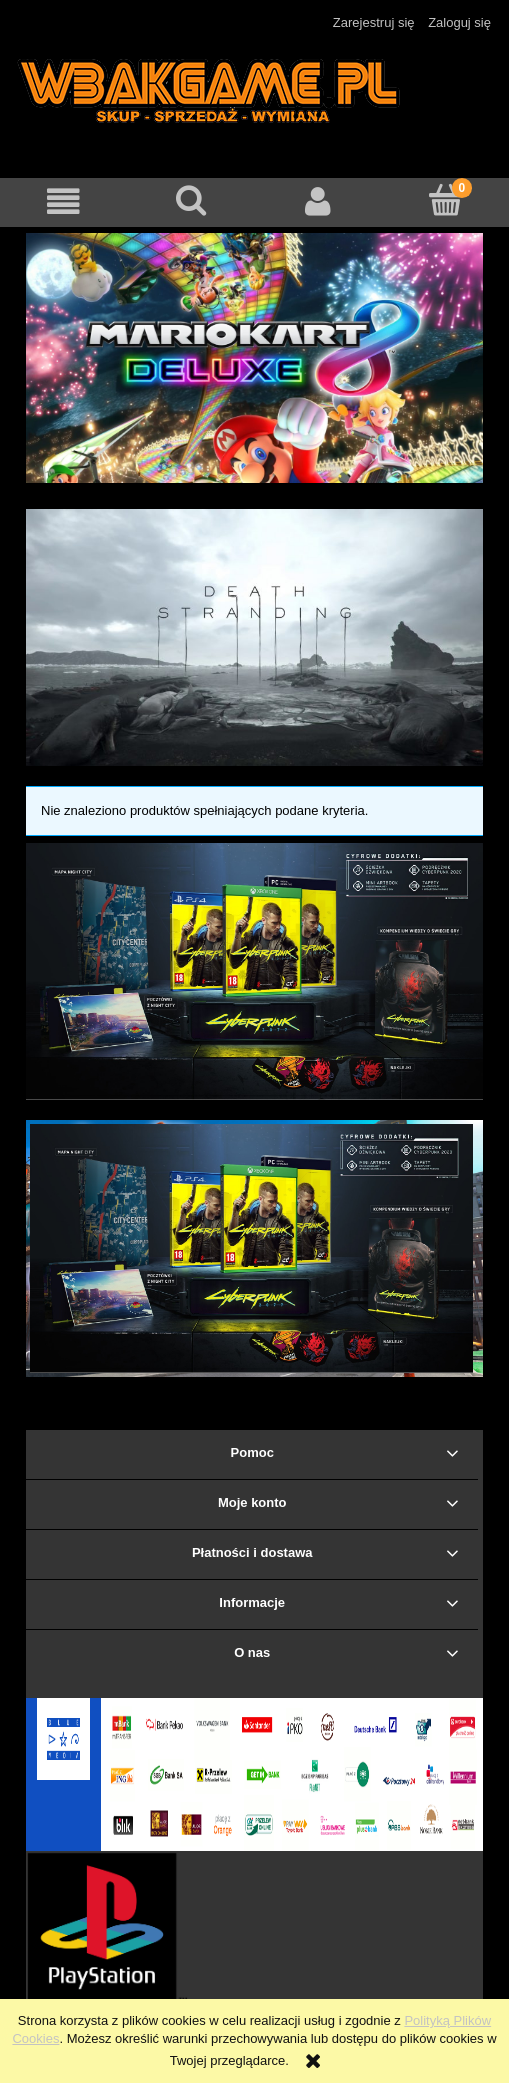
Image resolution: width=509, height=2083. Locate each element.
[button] (63, 201)
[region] (254, 358)
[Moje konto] (318, 201)
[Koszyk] (445, 200)
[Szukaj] (190, 200)
